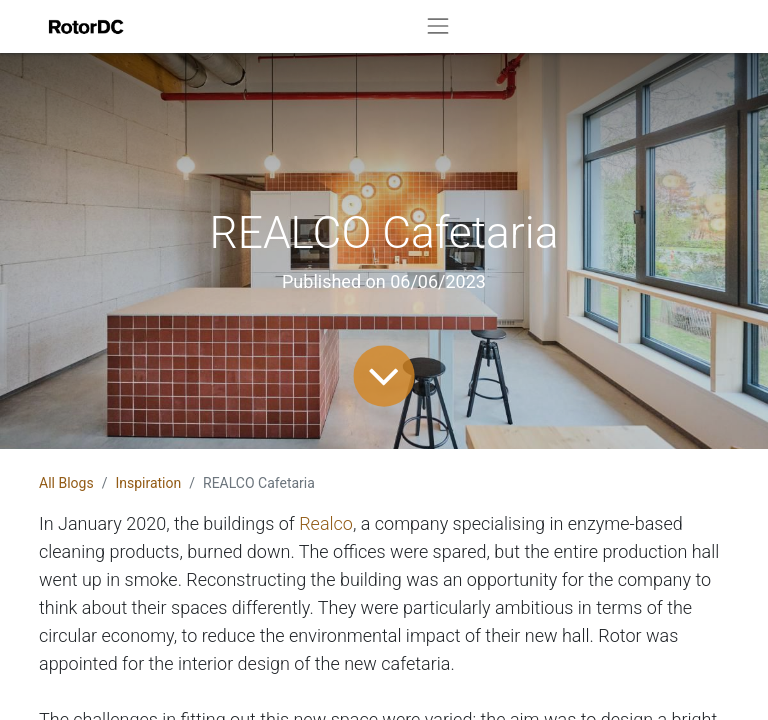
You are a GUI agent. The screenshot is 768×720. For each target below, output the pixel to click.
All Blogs (66, 483)
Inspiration (148, 483)
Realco (326, 523)
